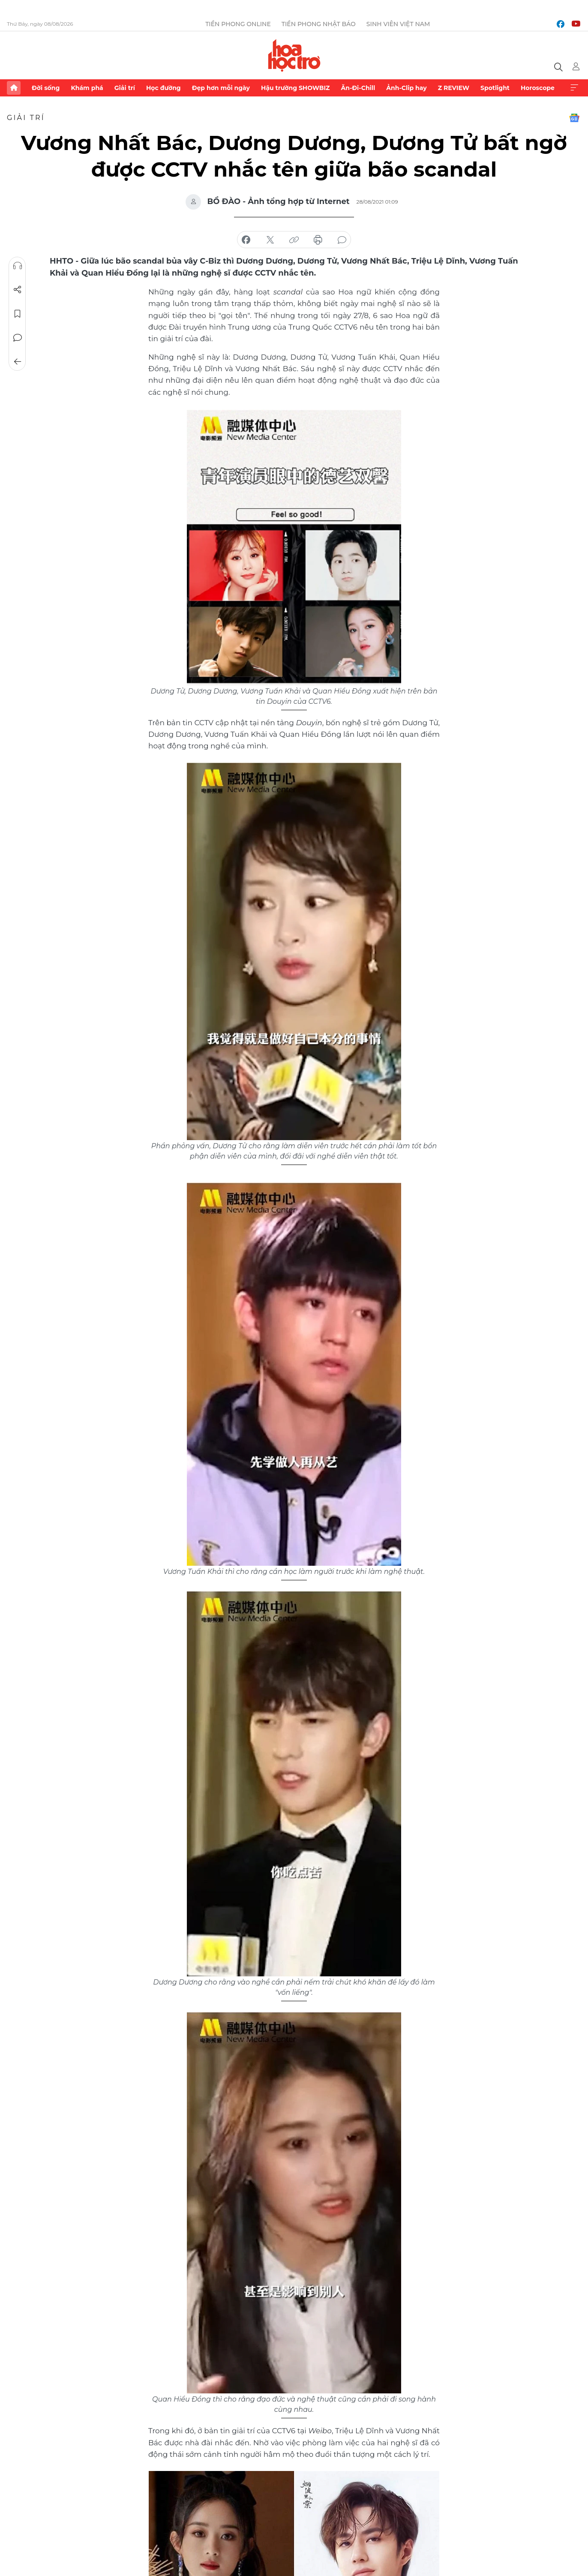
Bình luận (17, 338)
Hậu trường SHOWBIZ (295, 88)
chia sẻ (246, 240)
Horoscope (538, 88)
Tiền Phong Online (238, 24)
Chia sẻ (17, 290)
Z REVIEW (453, 88)
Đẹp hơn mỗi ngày (221, 88)
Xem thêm (574, 88)
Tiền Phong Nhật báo (319, 24)
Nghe (17, 266)
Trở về (17, 362)
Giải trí (124, 88)
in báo (318, 240)
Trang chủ (14, 88)
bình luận (342, 240)
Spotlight (495, 88)
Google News (574, 118)
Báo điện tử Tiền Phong (294, 55)
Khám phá (87, 88)
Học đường (163, 88)
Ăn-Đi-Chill (358, 88)
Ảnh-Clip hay (406, 88)
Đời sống (46, 88)
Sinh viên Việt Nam (398, 24)
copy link (294, 240)
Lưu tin (17, 314)
